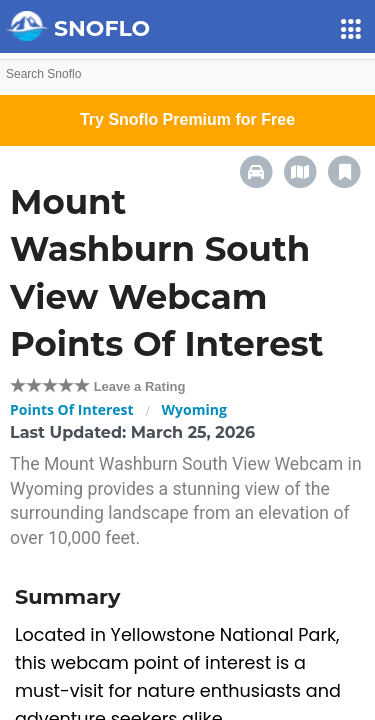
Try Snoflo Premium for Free (187, 119)
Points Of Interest (72, 409)
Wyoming (194, 409)
